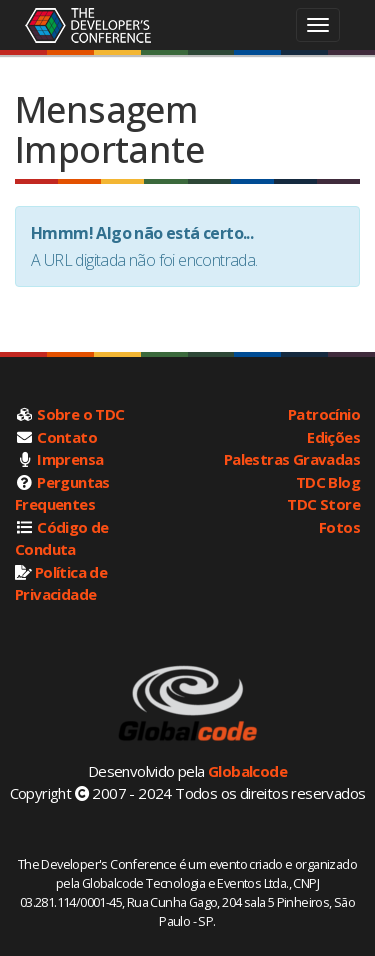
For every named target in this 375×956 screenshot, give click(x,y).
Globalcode (247, 771)
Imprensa (70, 459)
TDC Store (323, 504)
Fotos (339, 527)
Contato (67, 437)
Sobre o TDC (80, 414)
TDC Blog (328, 482)
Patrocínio (324, 414)
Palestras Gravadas (292, 459)
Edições (333, 437)
